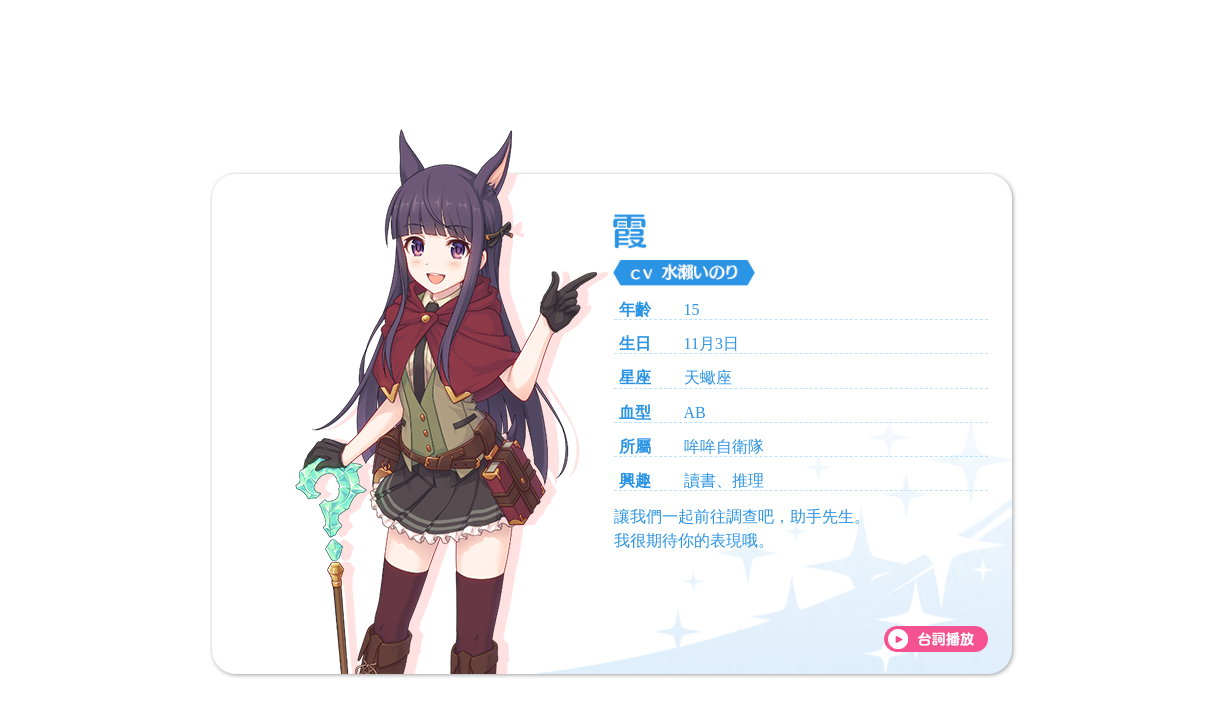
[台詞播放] (936, 639)
